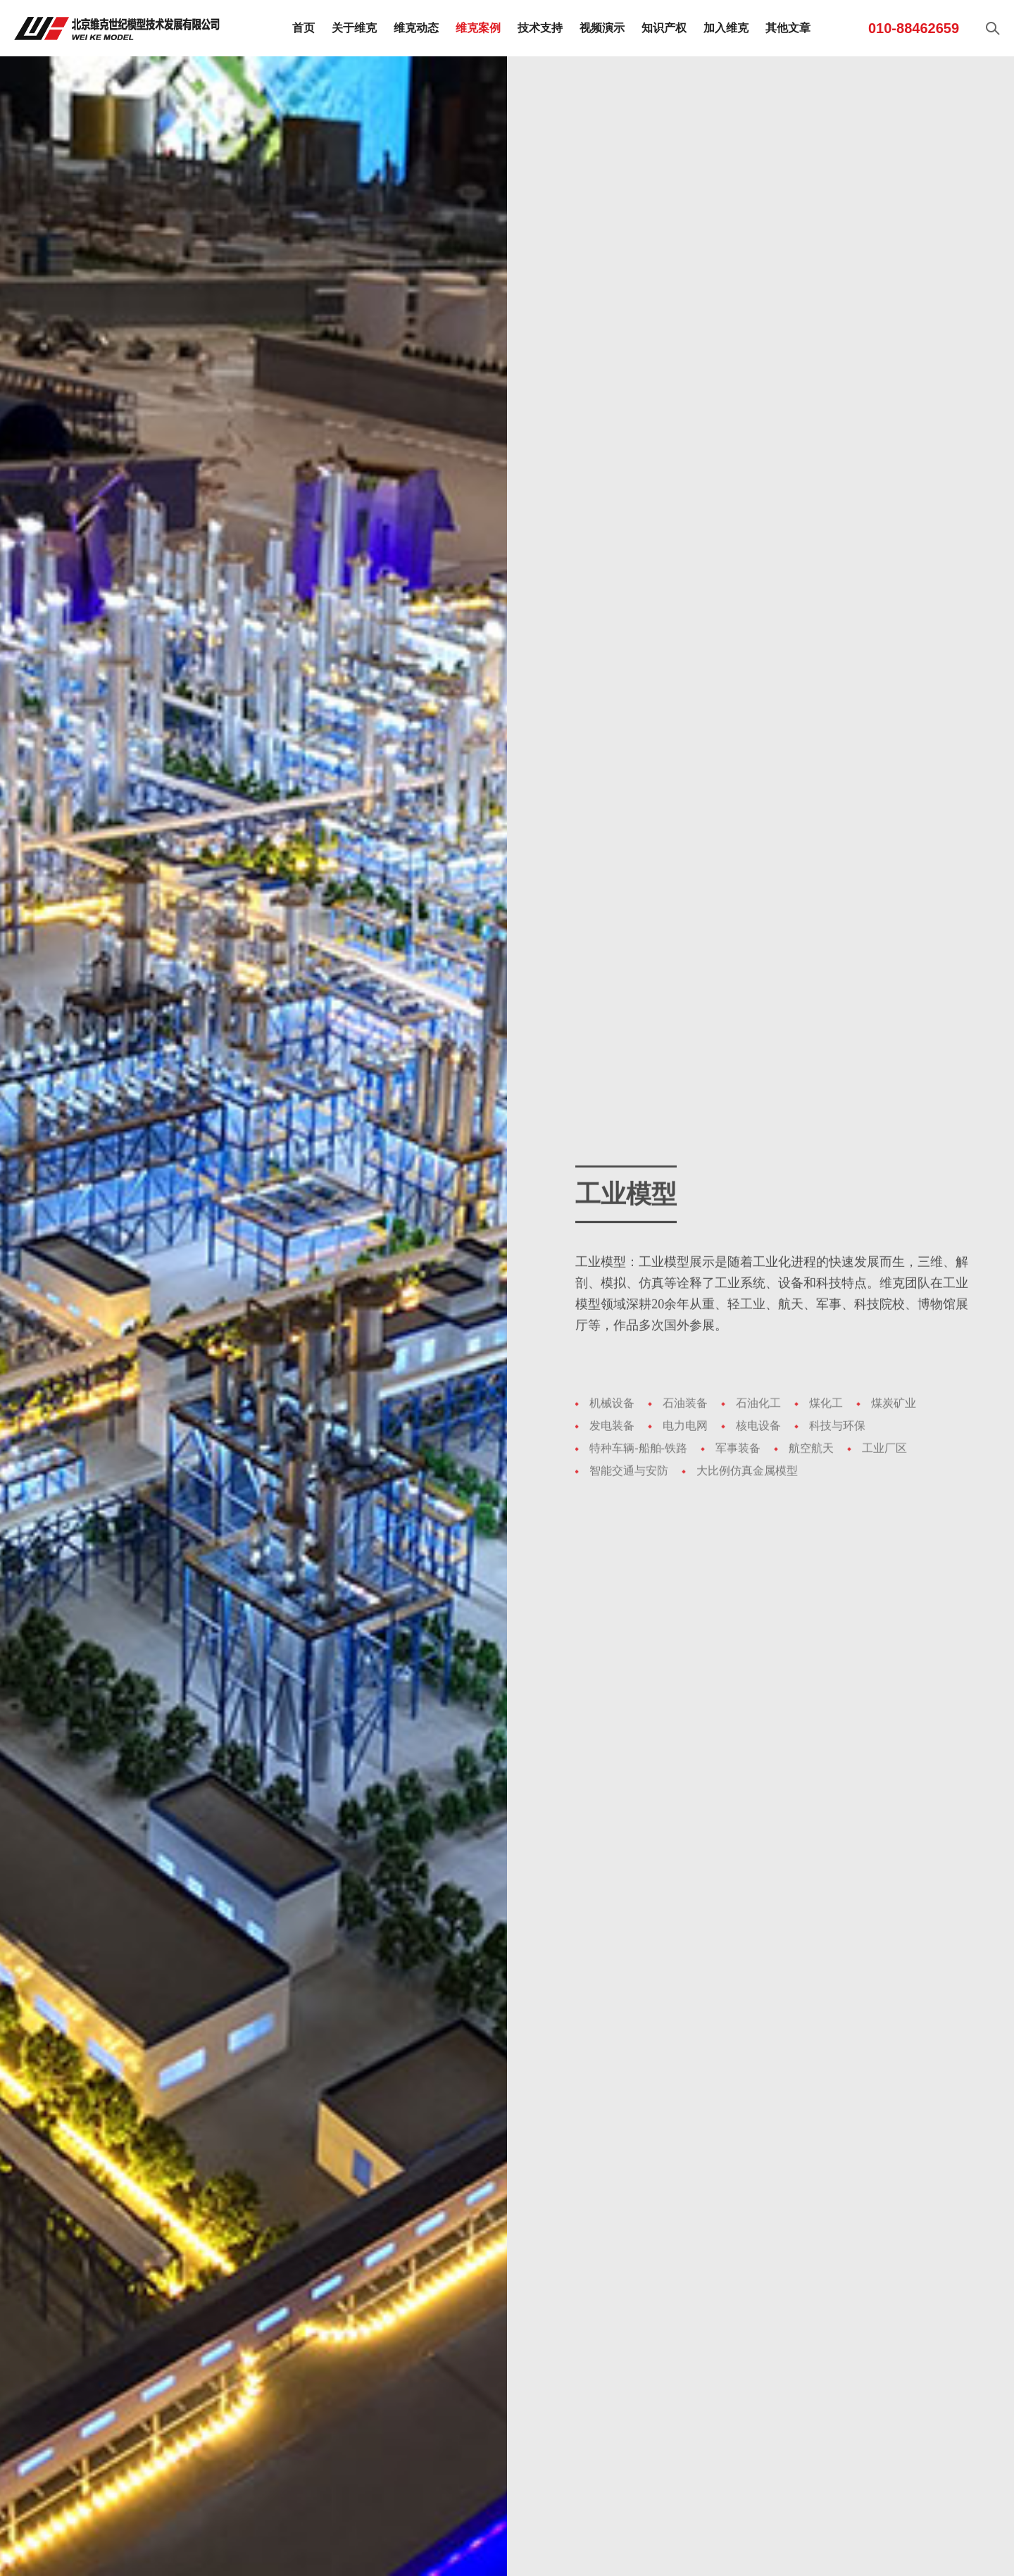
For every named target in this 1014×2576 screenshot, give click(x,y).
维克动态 (416, 28)
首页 (303, 28)
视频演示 (602, 28)
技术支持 (540, 28)
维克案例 (478, 28)
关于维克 (354, 28)
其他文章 (787, 28)
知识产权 (664, 28)
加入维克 (726, 28)
